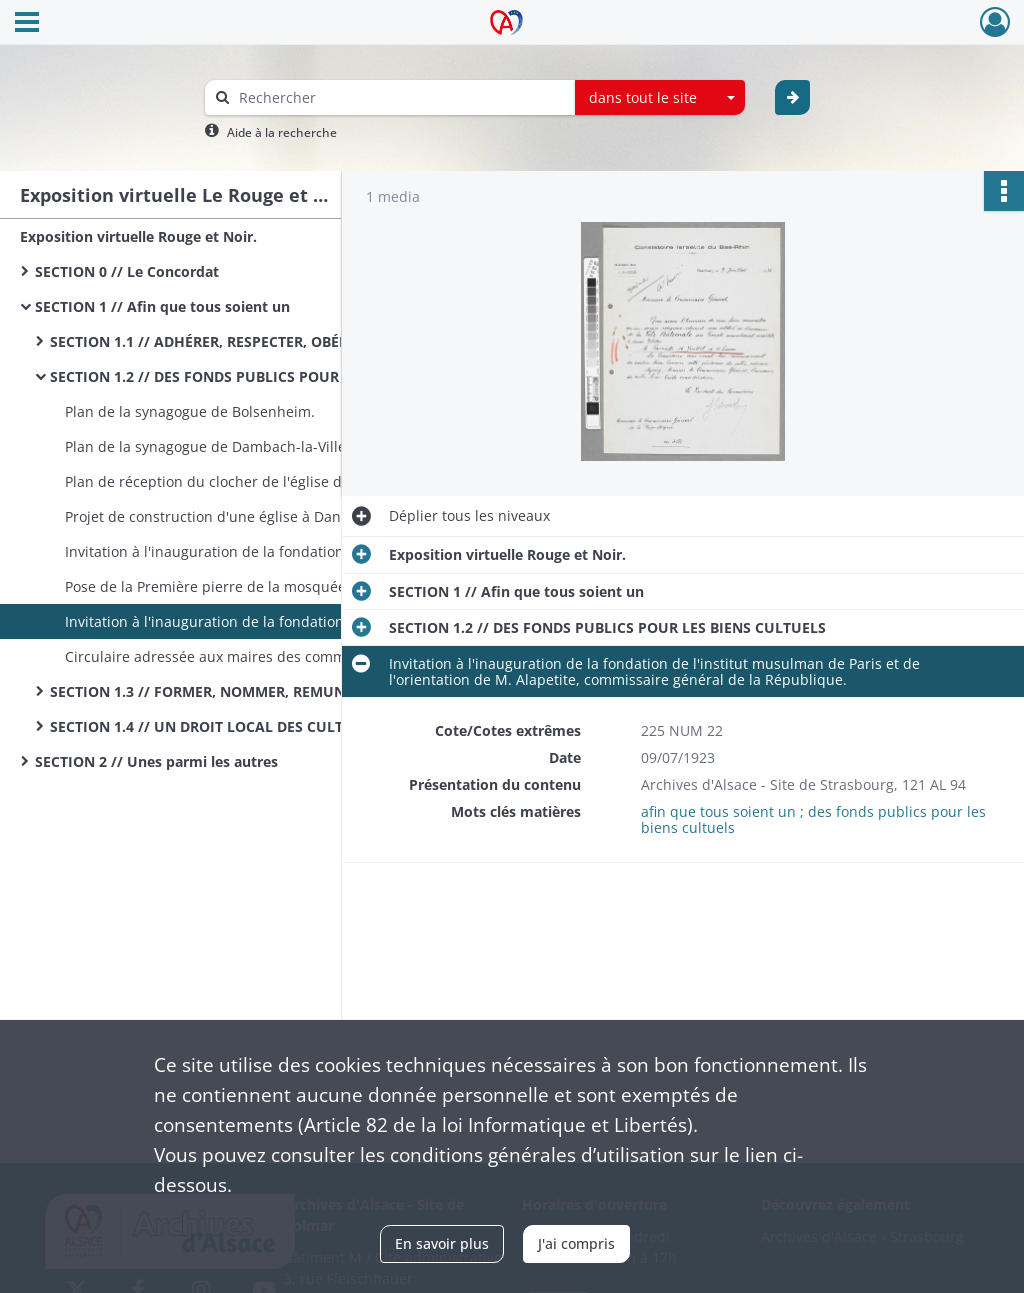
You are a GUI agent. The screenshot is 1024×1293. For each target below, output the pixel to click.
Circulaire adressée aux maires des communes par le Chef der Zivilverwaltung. (265, 656)
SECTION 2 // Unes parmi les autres (156, 761)
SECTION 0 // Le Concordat (127, 271)
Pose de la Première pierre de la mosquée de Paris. (236, 586)
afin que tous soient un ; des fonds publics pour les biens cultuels (813, 819)
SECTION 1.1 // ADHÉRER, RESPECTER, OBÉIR (201, 341)
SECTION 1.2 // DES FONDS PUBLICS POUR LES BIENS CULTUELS (250, 376)
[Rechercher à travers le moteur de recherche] (400, 97)
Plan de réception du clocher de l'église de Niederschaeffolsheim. (265, 481)
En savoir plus (442, 1243)
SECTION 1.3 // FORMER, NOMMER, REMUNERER (214, 691)
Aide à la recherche (282, 132)
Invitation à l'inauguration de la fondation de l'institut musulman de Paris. (265, 551)
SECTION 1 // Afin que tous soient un (162, 306)
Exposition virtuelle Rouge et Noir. (138, 236)
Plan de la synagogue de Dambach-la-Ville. (207, 446)
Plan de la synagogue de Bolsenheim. (190, 411)
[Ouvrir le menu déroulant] (27, 24)
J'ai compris (576, 1243)
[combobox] (660, 98)
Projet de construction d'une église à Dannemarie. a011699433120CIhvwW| (265, 516)
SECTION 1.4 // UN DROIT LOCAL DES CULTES (204, 726)
